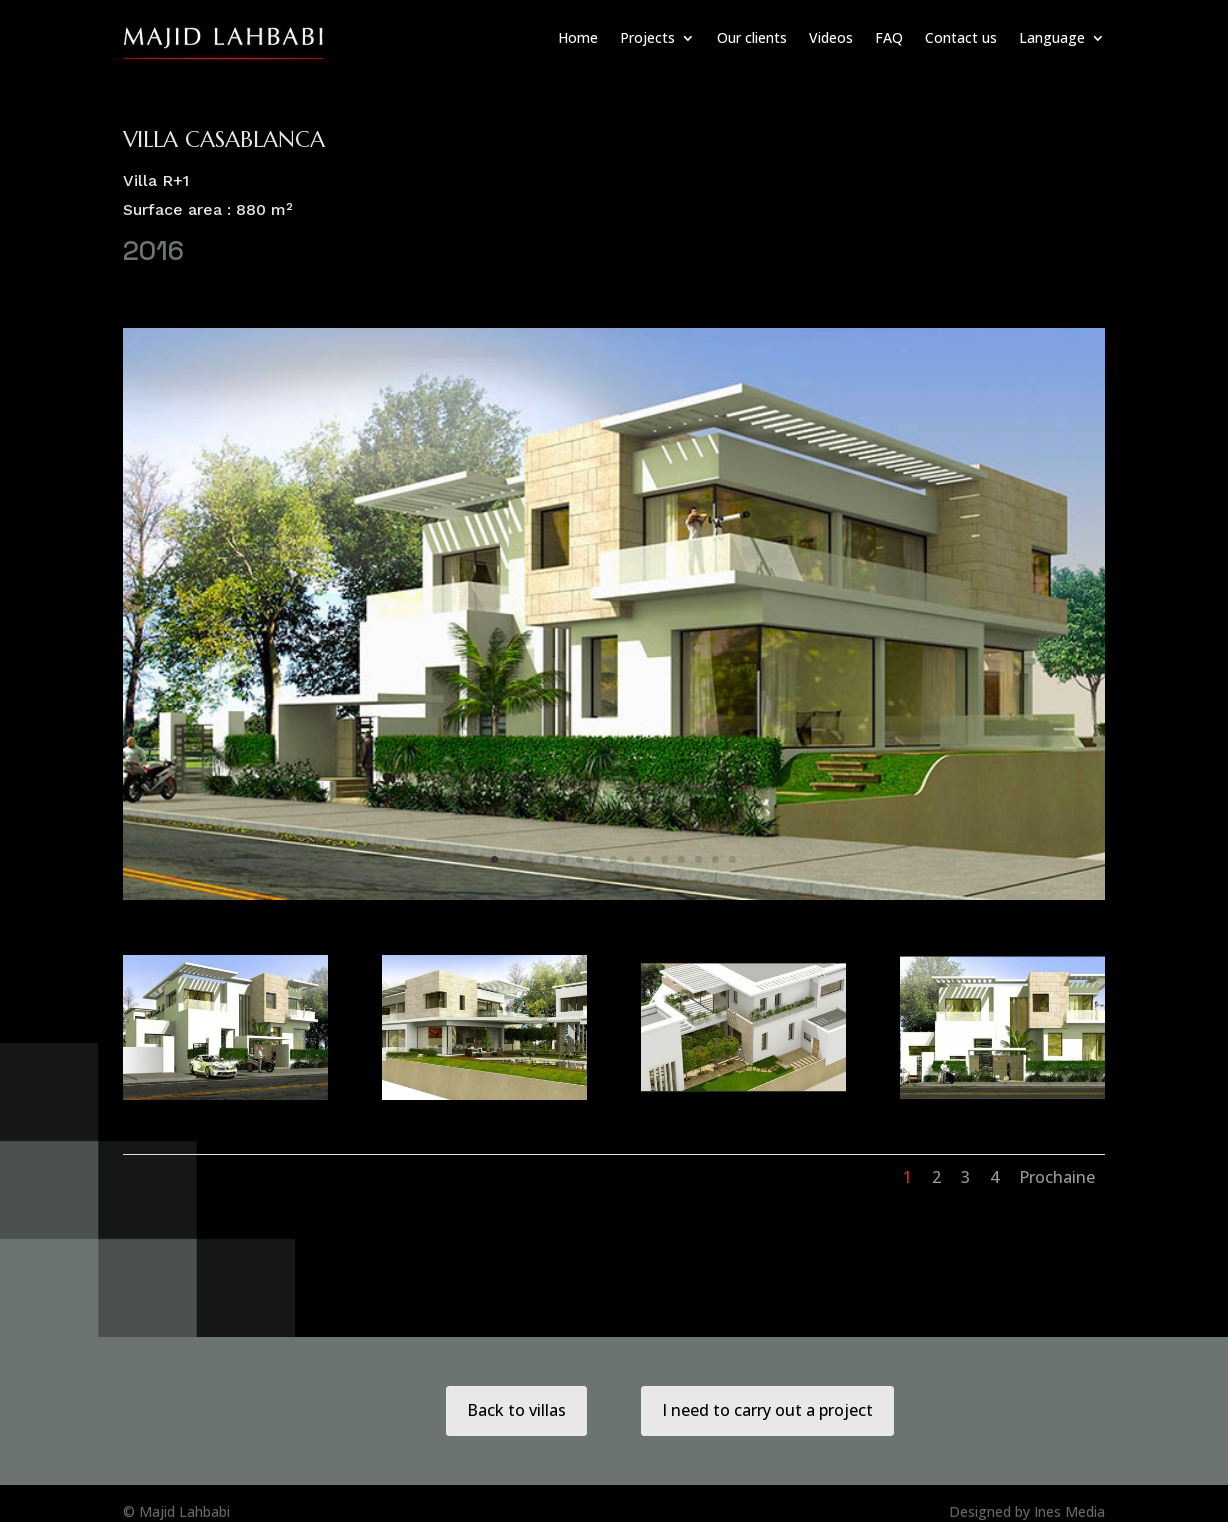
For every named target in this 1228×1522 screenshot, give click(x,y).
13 (698, 859)
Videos (831, 37)
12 (681, 859)
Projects (647, 37)
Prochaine (1057, 1177)
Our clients (752, 37)
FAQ (889, 37)
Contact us (961, 37)
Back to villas (516, 1410)
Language (1052, 37)
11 (664, 859)
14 (715, 859)
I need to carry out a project (767, 1410)
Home (578, 37)
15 (732, 859)
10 (647, 859)
